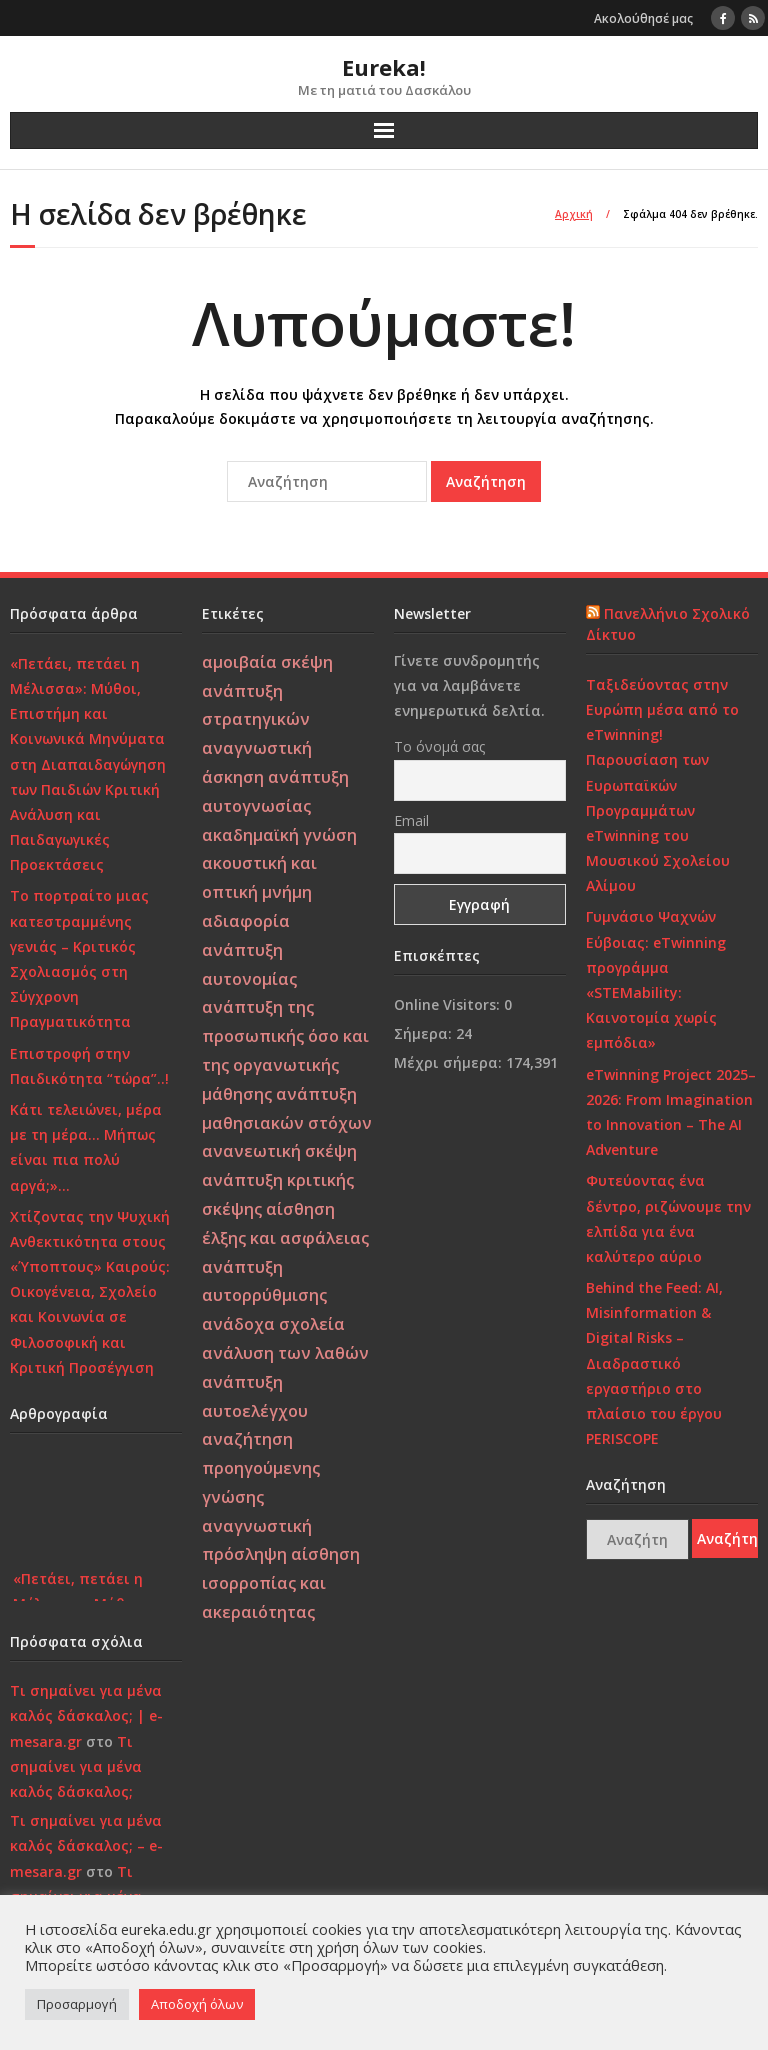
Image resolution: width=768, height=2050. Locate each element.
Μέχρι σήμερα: (450, 1062)
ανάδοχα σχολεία (273, 1324)
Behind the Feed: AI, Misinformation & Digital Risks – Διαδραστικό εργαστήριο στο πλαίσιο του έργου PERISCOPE (654, 1363)
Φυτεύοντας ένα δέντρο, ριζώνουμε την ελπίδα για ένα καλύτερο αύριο (668, 1218)
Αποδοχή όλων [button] (197, 2004)
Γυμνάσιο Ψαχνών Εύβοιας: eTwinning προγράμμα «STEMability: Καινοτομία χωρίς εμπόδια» (656, 979)
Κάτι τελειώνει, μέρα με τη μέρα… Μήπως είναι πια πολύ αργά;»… (86, 1147)
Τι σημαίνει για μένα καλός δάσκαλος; (76, 1766)
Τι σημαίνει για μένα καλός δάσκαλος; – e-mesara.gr (86, 1845)
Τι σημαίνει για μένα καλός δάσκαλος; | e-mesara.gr (86, 1715)
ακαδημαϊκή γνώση (279, 835)
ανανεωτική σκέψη (279, 1151)
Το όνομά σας (439, 746)
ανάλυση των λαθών (285, 1353)
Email (411, 820)
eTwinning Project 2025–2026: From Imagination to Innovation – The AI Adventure (671, 1112)
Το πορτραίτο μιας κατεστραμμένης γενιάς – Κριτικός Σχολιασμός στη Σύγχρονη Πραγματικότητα (79, 958)
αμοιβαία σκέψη (267, 662)
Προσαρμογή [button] (77, 2004)
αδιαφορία (246, 921)
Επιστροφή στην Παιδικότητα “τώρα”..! (89, 1066)
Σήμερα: (425, 1033)
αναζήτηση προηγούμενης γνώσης (261, 1468)
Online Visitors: (449, 1004)
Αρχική (574, 214)
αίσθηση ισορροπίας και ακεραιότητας (281, 1583)
